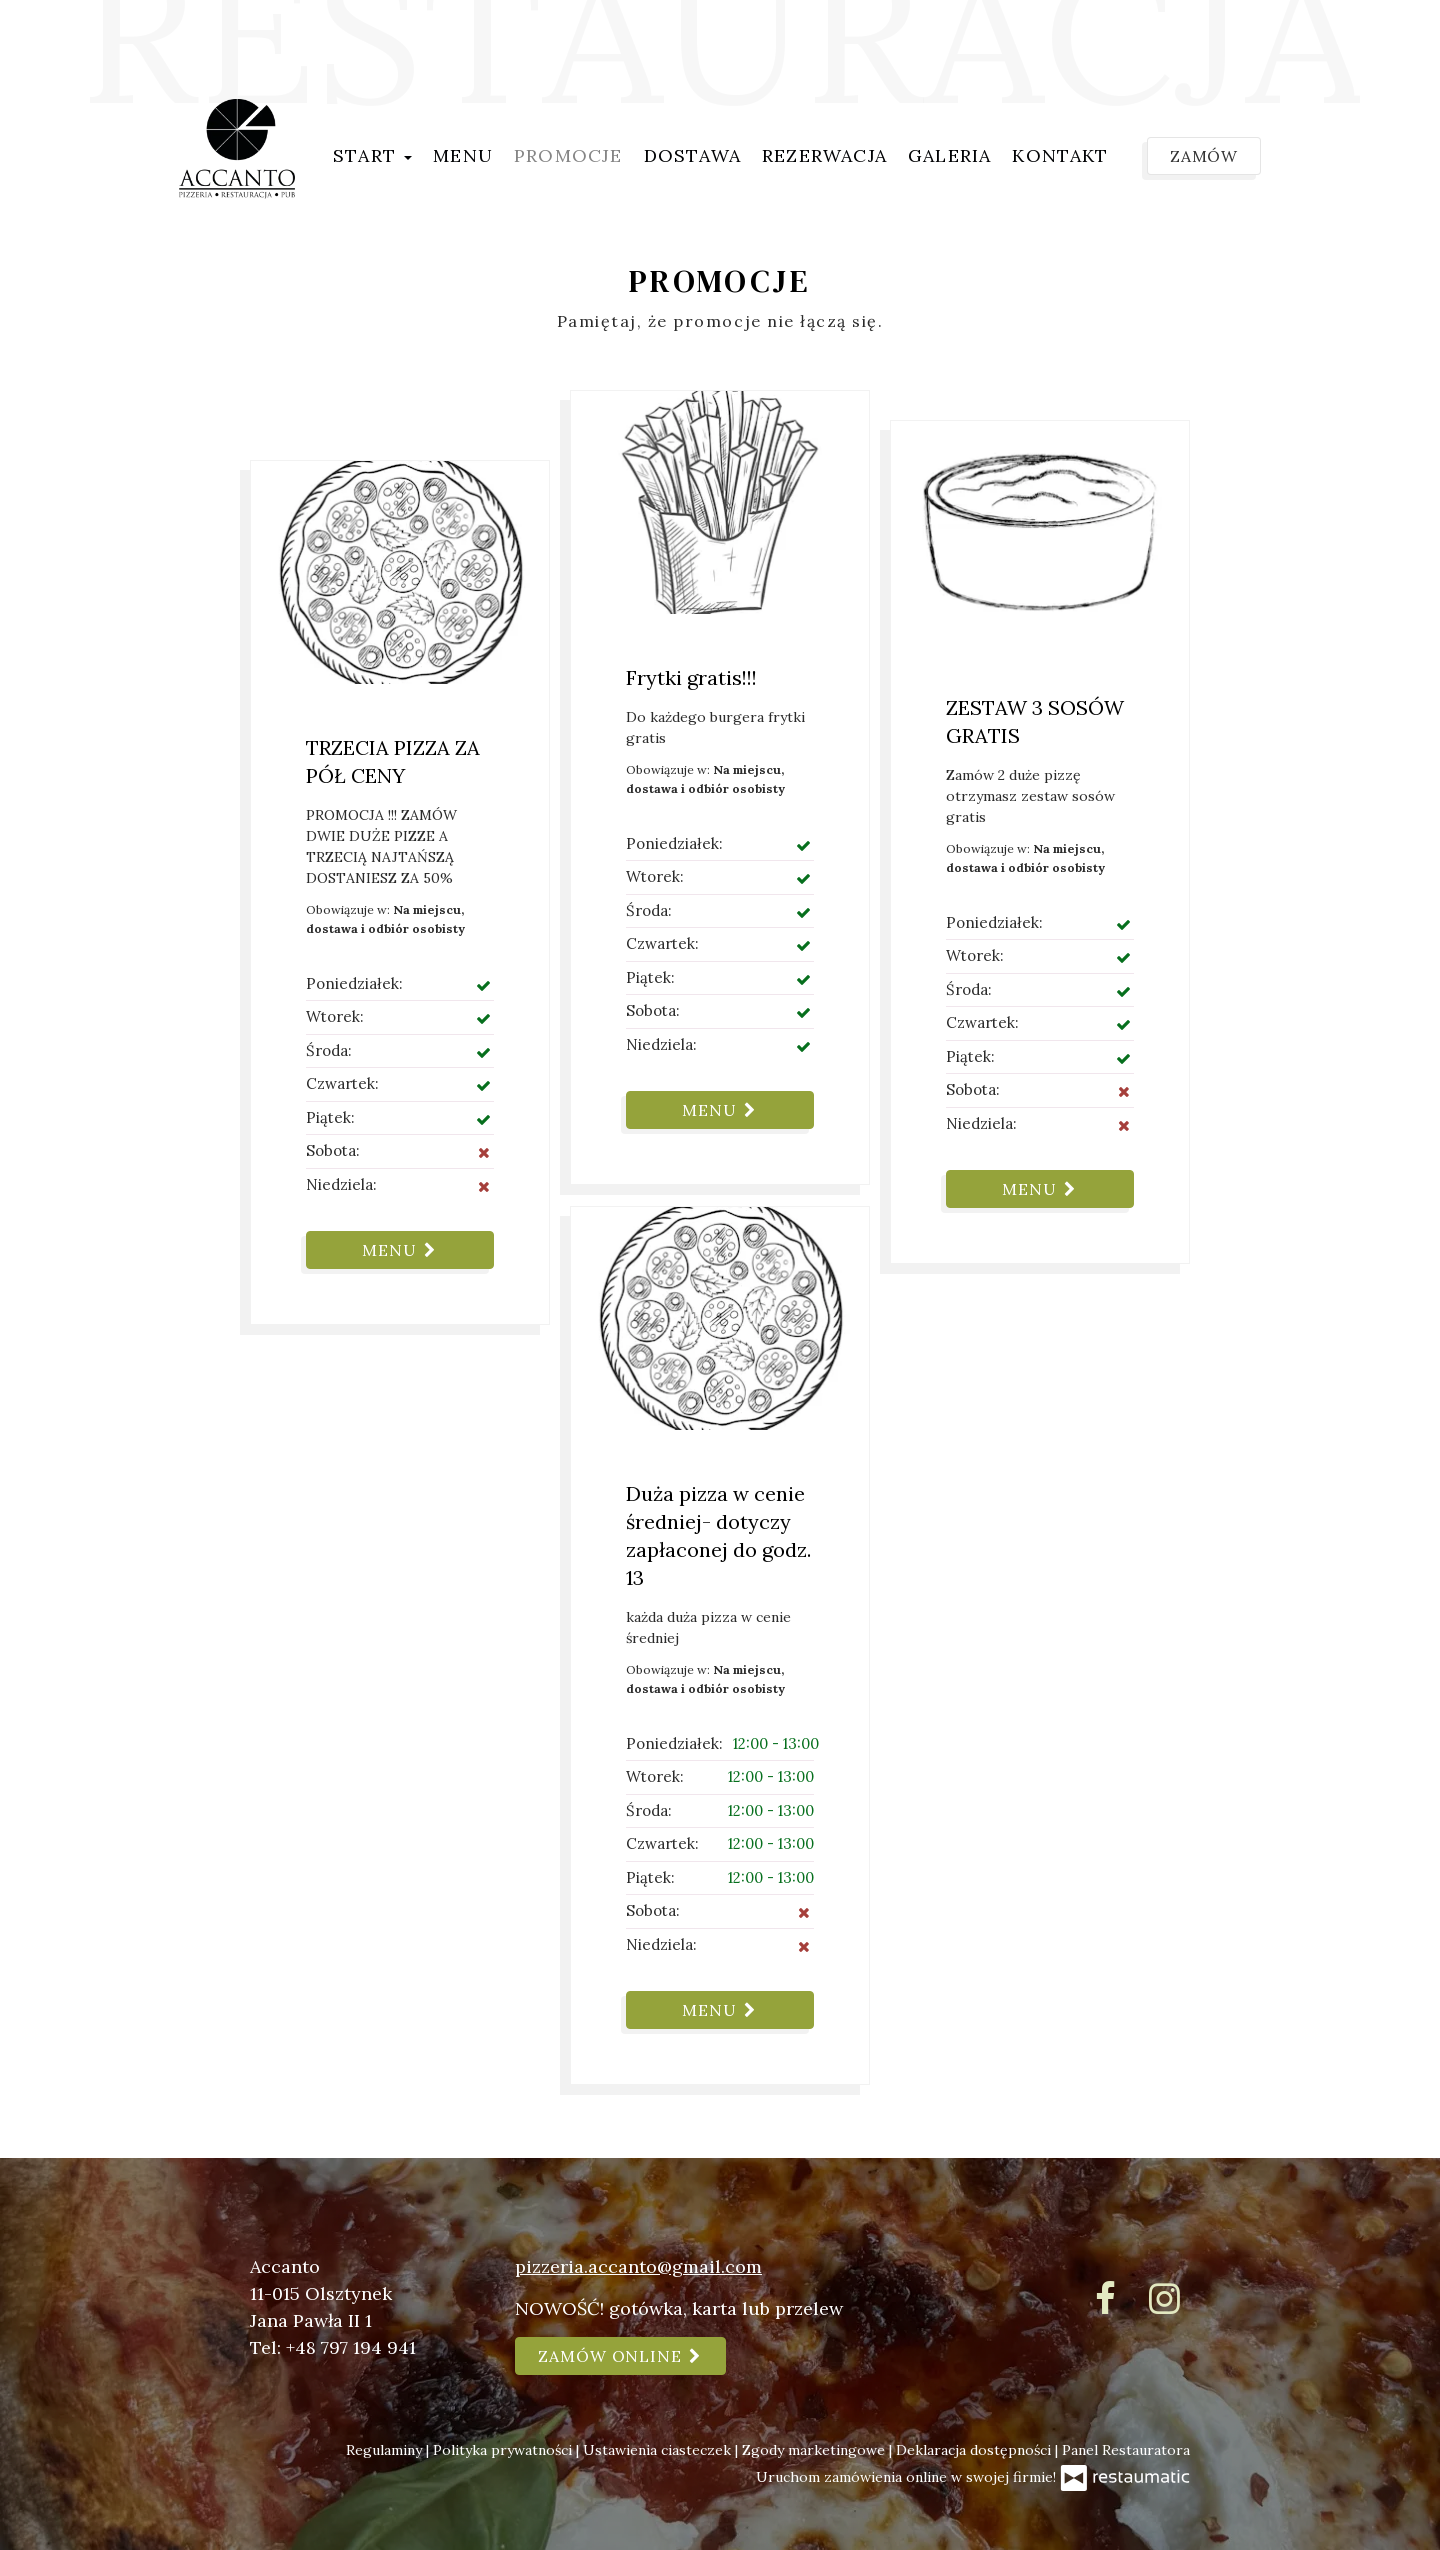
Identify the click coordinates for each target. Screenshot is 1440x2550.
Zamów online (620, 2356)
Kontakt (1060, 155)
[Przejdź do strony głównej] (237, 149)
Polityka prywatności (504, 2450)
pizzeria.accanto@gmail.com (638, 2266)
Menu (463, 155)
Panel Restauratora (1126, 2450)
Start (372, 155)
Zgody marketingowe (815, 2450)
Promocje (568, 155)
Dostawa (692, 155)
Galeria (949, 155)
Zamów (1204, 156)
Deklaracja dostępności (975, 2450)
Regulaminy (386, 2450)
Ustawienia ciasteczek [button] (659, 2450)
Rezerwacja (824, 155)
